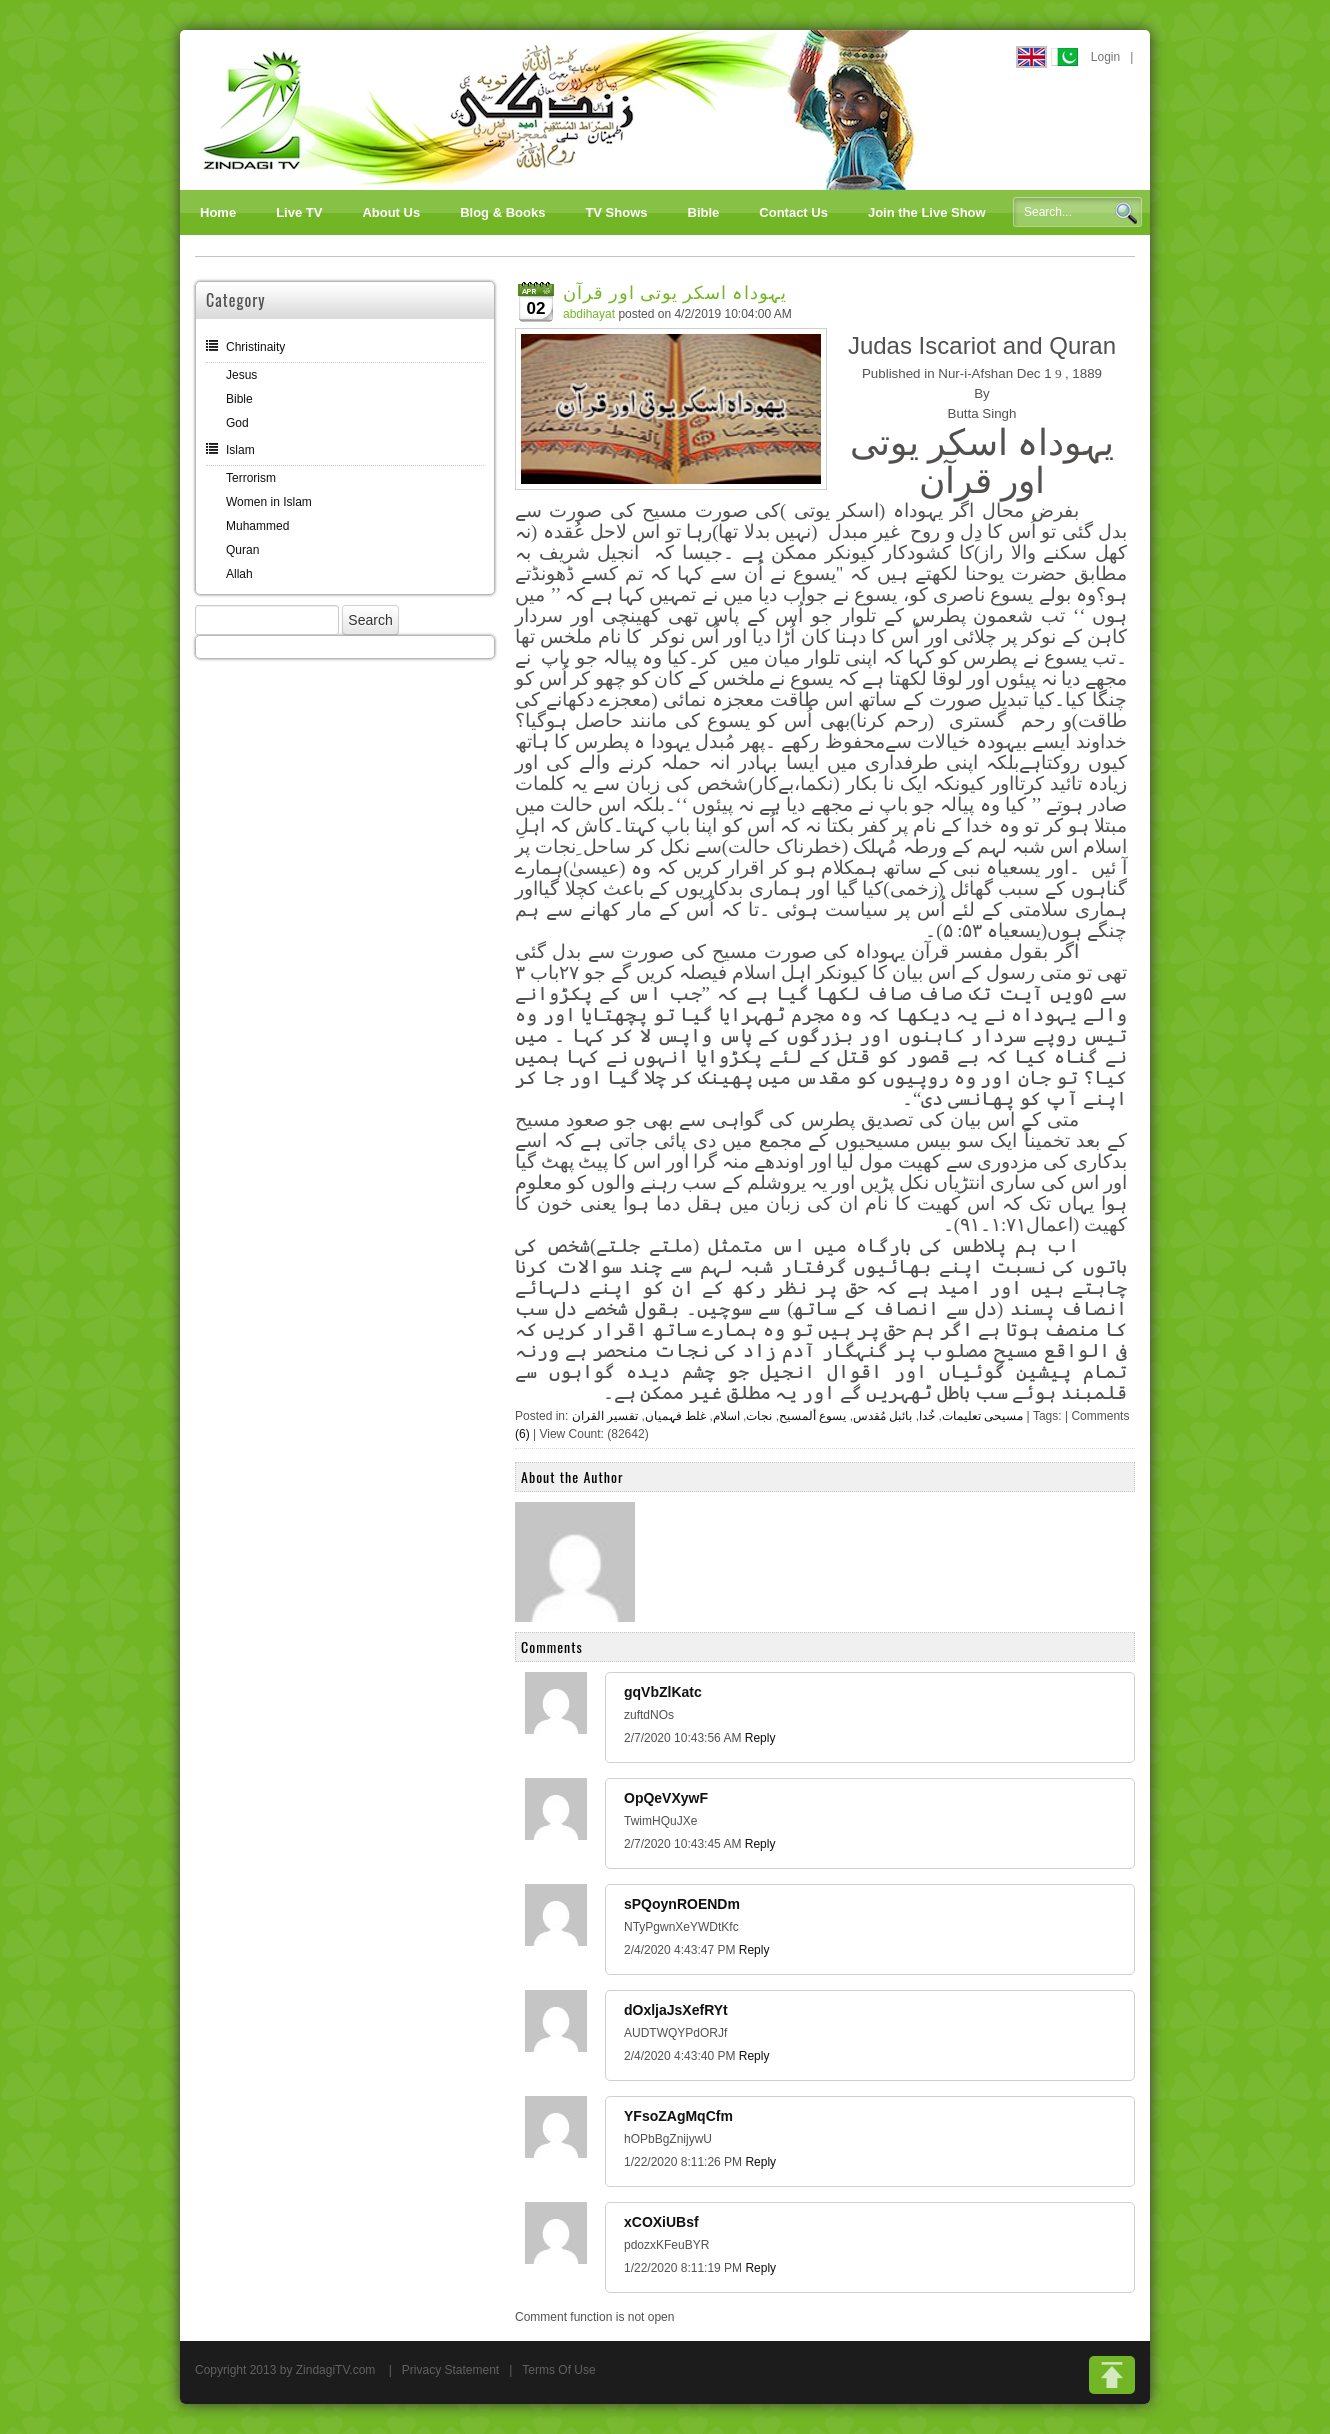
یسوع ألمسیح (812, 1416)
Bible (239, 399)
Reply (760, 1738)
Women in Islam (269, 502)
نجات (759, 1416)
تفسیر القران (605, 1416)
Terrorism (251, 478)
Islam (240, 450)
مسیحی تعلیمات (982, 1416)
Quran (242, 550)
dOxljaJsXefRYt (676, 2010)
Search (1126, 213)
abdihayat (589, 314)
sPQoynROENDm (682, 1904)
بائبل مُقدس (882, 1416)
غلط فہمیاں (675, 1416)
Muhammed (257, 526)
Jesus (241, 375)
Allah (239, 574)
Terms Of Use (558, 2370)
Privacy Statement (450, 2370)
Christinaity (255, 347)
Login (1105, 57)
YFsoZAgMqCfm (678, 2116)
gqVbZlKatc (663, 1692)
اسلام (726, 1416)
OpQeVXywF (666, 1798)
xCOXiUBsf (661, 2222)
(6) (522, 1434)
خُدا (927, 1416)
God (237, 423)
